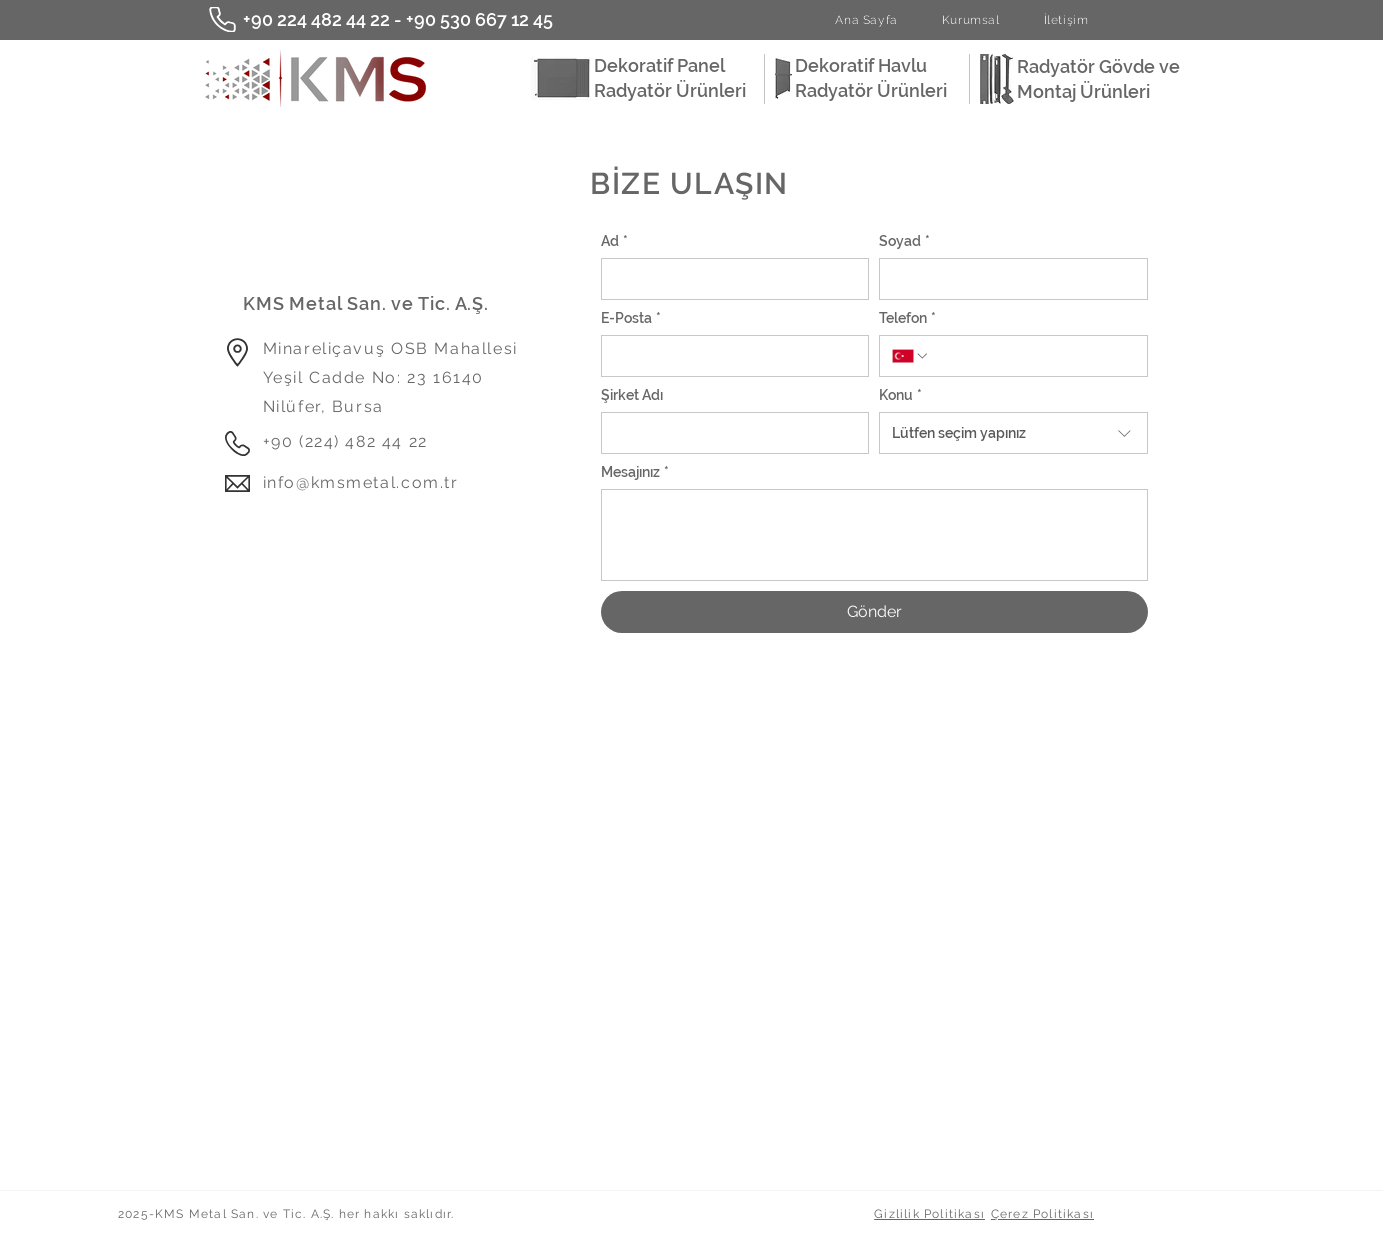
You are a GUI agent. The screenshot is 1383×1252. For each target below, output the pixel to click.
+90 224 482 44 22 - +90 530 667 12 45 (398, 19)
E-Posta (631, 318)
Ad (614, 241)
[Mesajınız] (874, 535)
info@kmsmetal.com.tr (361, 482)
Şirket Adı (632, 395)
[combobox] (1013, 433)
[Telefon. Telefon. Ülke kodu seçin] (911, 356)
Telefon (907, 318)
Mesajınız (635, 472)
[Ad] (729, 279)
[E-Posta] (729, 356)
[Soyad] (1007, 279)
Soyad (904, 241)
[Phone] (222, 19)
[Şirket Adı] (729, 433)
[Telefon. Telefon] (1032, 356)
